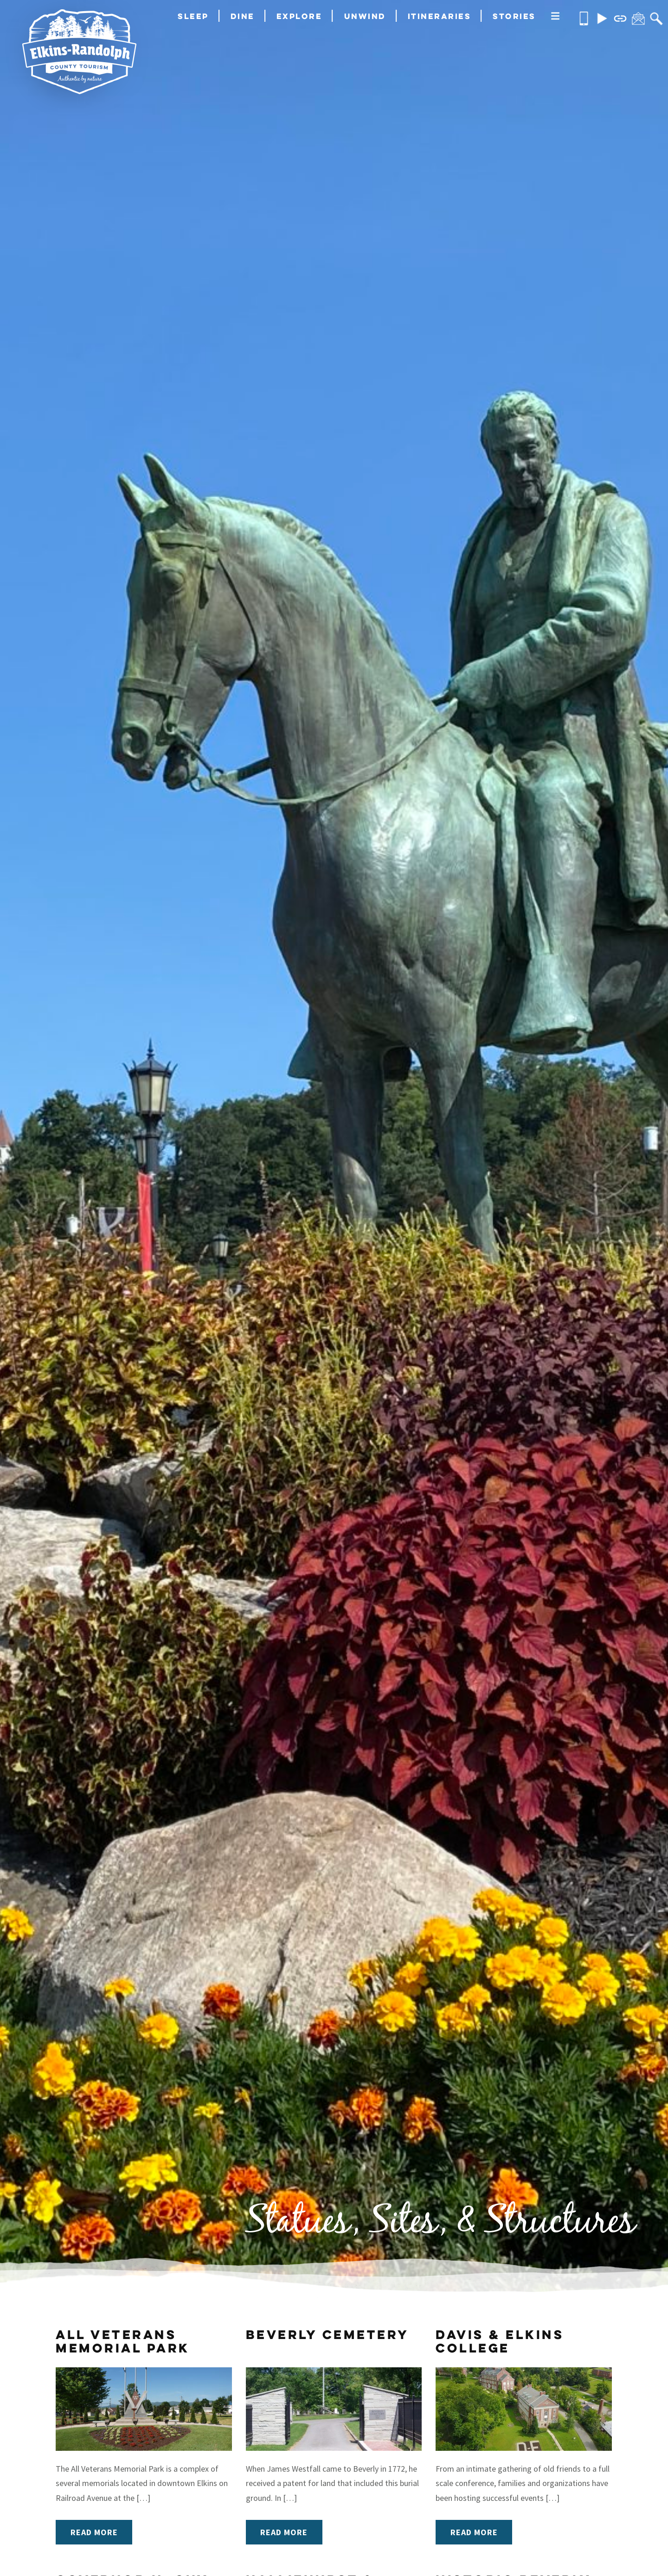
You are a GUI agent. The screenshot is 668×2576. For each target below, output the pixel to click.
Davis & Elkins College (500, 2341)
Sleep (193, 16)
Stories (514, 16)
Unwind (365, 16)
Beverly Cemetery (327, 2334)
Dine (243, 16)
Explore (299, 16)
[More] (555, 16)
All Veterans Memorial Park (123, 2341)
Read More (94, 2532)
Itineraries (439, 16)
